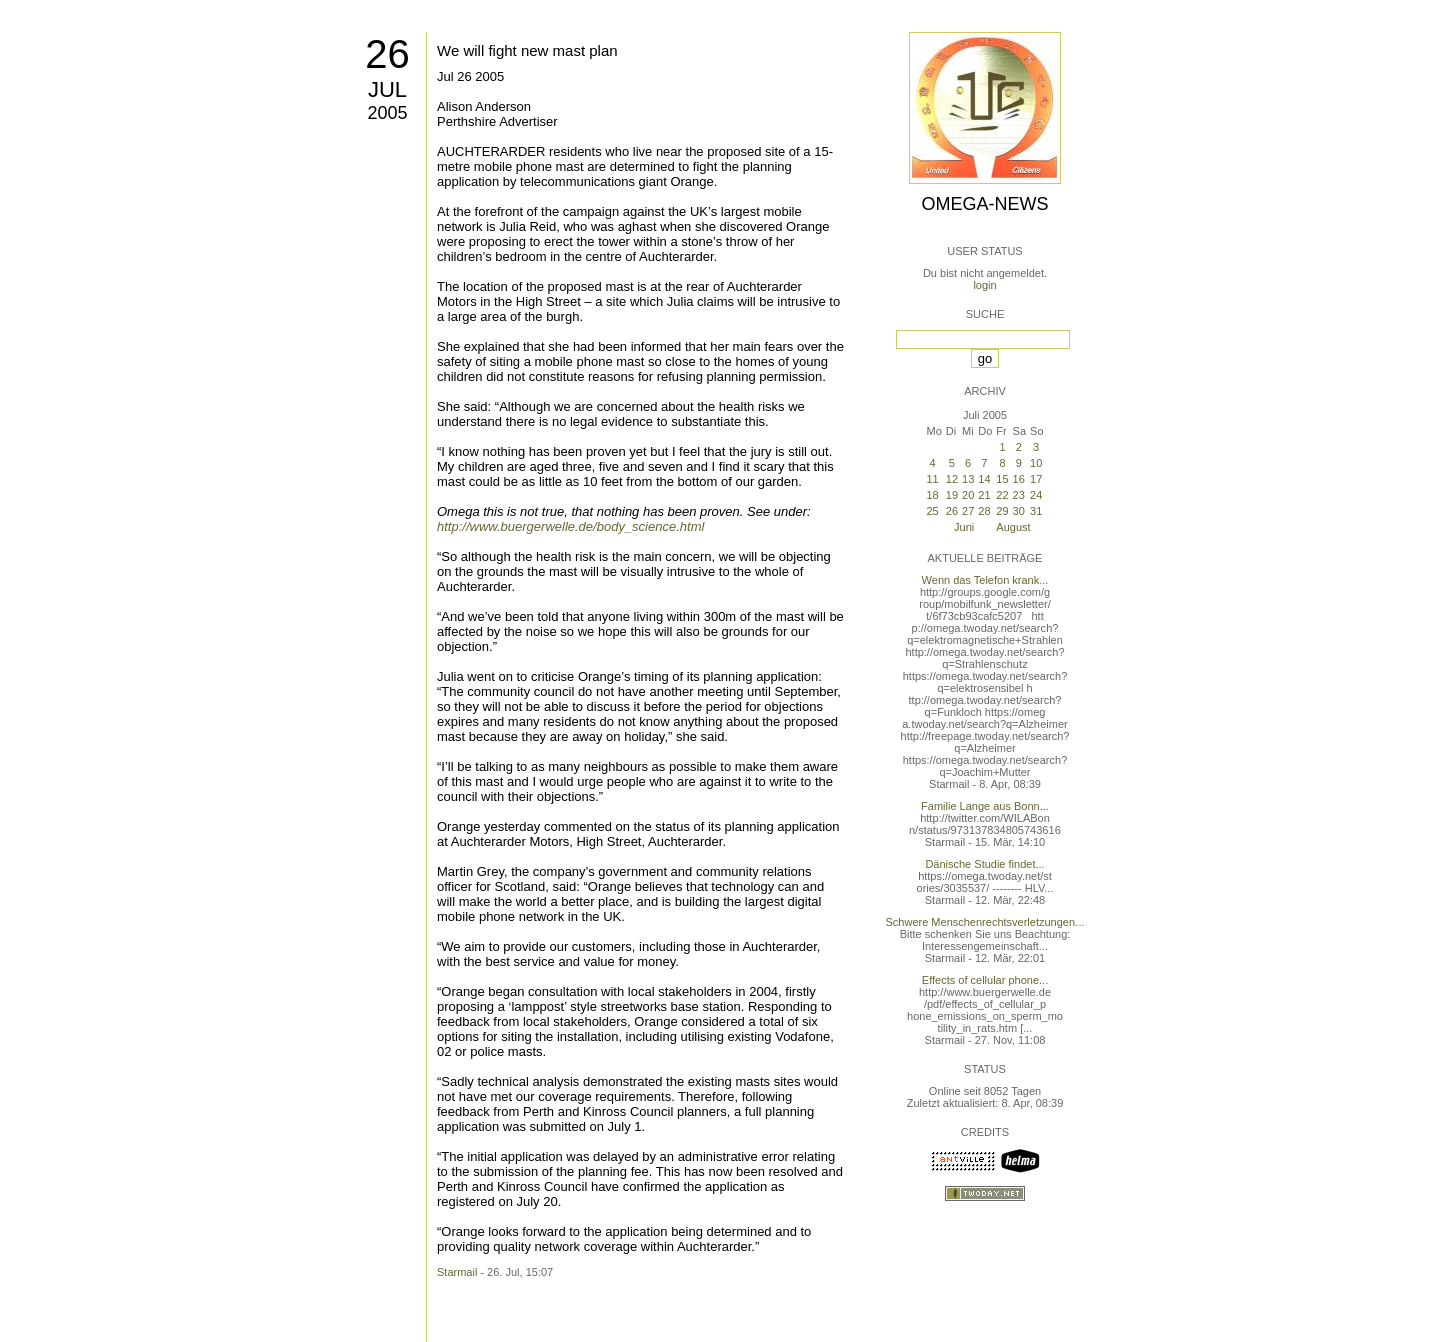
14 (984, 479)
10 (1036, 463)
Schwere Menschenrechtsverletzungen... (985, 922)
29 (1002, 511)
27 (968, 511)
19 (952, 495)
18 (932, 495)
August (1013, 527)
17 (1036, 479)
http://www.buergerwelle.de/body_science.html (570, 526)
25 (932, 511)
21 (984, 495)
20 (968, 495)
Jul (387, 89)
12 (952, 479)
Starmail (457, 1272)
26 (387, 54)
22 (1002, 495)
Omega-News (984, 204)
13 (968, 479)
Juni (964, 527)
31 (1036, 511)
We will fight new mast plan (527, 50)
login (984, 285)
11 (932, 479)
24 (1036, 495)
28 (984, 511)
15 (1002, 479)
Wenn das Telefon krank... (985, 580)
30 (1019, 511)
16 (1019, 479)
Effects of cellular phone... (985, 980)
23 (1019, 495)
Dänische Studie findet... (984, 864)
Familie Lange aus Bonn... (985, 806)
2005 (387, 113)
